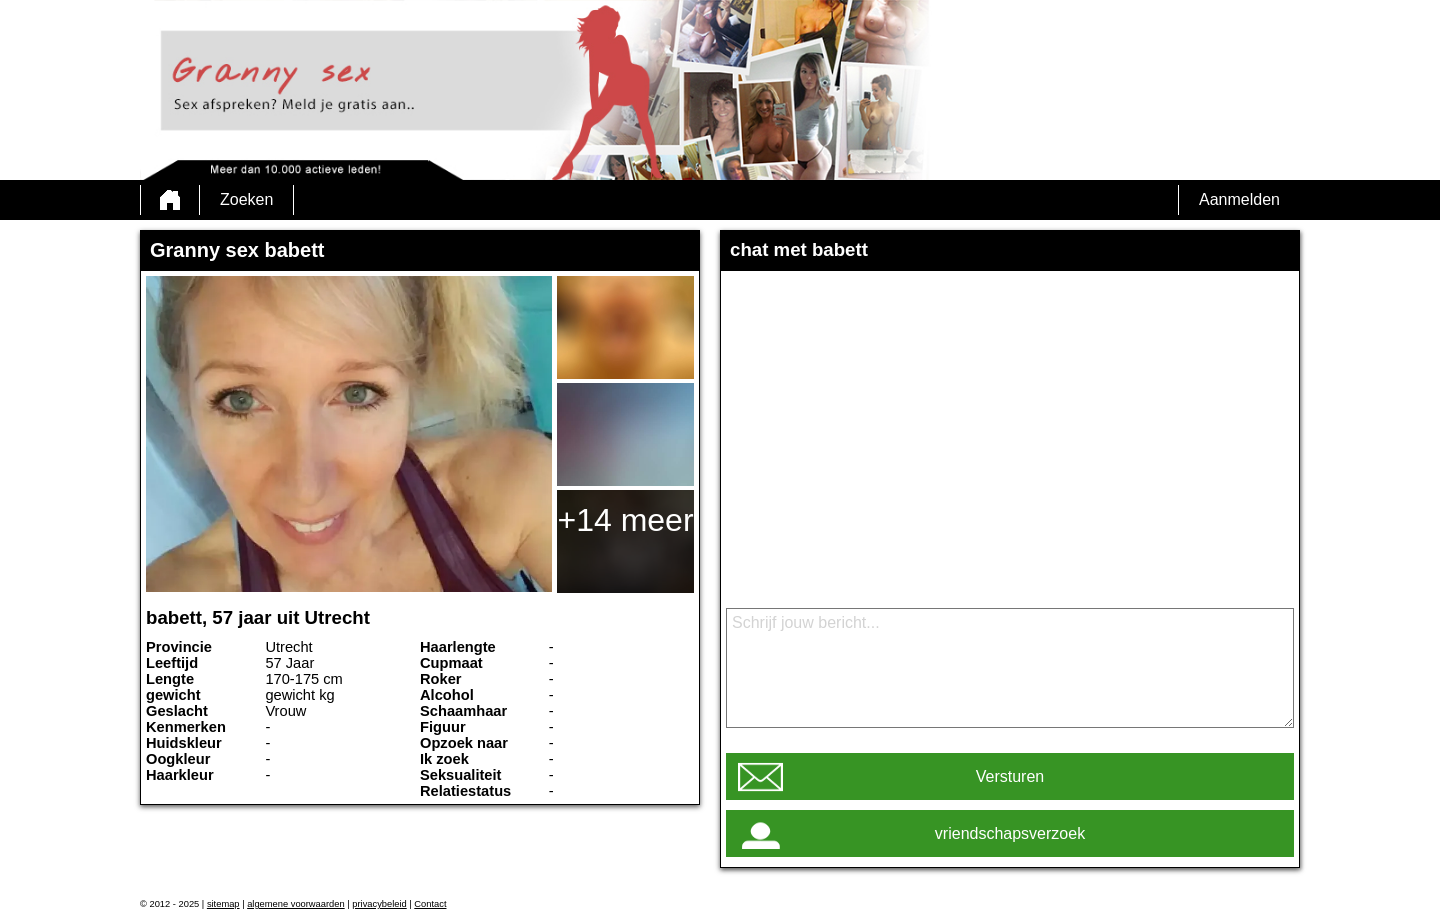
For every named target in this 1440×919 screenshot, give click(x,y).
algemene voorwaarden (296, 904)
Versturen (1010, 776)
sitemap (223, 904)
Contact (430, 904)
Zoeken (246, 199)
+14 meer (625, 520)
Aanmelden (1239, 199)
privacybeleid (379, 904)
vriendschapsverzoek (1010, 833)
